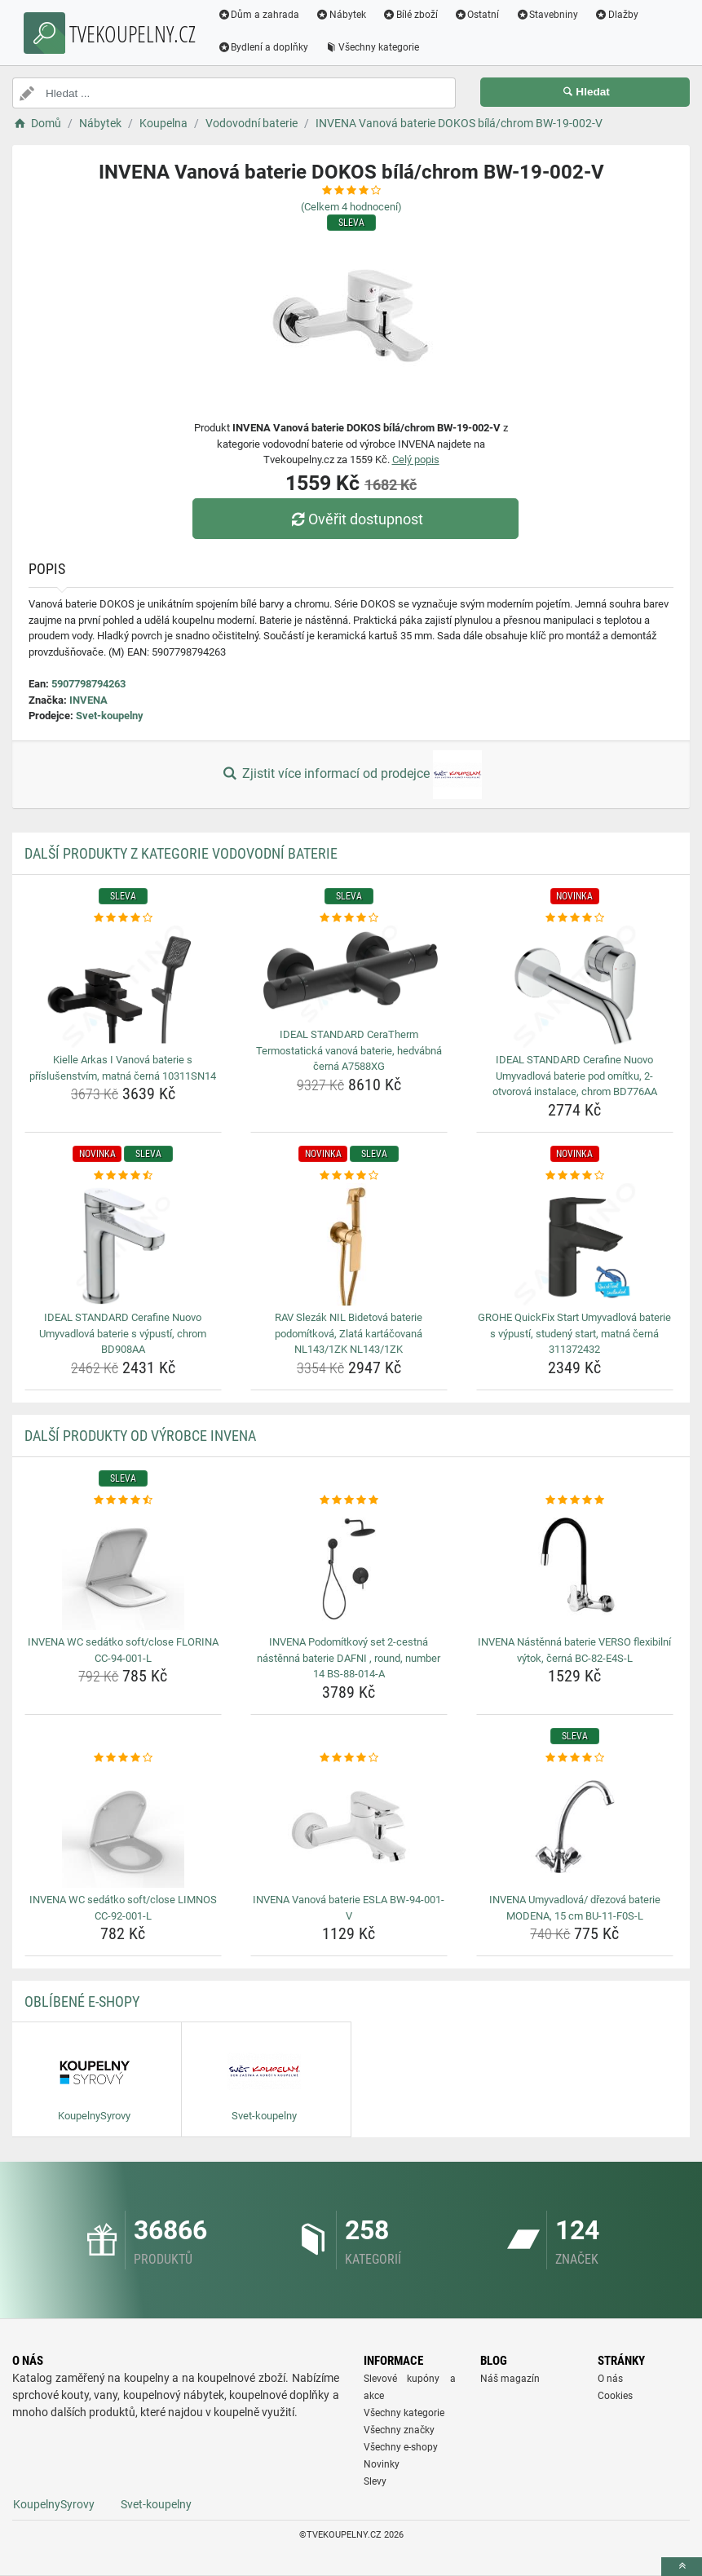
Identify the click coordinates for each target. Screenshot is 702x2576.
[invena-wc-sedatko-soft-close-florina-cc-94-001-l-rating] (123, 1500)
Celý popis (415, 459)
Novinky (382, 2464)
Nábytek (343, 14)
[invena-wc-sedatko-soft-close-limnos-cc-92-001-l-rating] (123, 1758)
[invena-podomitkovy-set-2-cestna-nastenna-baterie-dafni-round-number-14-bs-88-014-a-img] (349, 1569)
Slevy (375, 2481)
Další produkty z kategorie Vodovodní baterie (181, 853)
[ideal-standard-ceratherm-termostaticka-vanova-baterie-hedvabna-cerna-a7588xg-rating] (349, 918)
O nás (610, 2378)
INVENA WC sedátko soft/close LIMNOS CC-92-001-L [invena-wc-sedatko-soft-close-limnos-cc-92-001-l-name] (123, 1907)
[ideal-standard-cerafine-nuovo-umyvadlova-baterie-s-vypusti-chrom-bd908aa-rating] (123, 1176)
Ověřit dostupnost (354, 519)
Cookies (615, 2395)
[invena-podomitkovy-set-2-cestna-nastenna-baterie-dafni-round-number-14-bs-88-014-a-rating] (349, 1500)
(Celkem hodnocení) (351, 207)
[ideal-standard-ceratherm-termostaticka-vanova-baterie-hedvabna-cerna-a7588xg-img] (349, 974)
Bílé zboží (412, 14)
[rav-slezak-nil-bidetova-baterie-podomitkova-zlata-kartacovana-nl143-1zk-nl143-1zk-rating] (349, 1176)
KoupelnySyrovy (54, 2504)
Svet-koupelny (109, 715)
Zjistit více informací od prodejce (350, 774)
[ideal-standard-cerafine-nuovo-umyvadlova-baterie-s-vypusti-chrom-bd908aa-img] (123, 1244)
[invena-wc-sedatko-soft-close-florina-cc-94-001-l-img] (123, 1569)
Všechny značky (399, 2430)
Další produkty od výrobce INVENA (140, 1435)
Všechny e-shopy (401, 2447)
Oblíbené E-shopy (81, 2001)
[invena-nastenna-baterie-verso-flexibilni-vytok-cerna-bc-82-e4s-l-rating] (575, 1500)
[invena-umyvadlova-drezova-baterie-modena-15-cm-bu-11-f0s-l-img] (575, 1826)
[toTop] (681, 2566)
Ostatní (478, 14)
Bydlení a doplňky (265, 47)
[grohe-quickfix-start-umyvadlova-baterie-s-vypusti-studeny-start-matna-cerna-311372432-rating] (575, 1176)
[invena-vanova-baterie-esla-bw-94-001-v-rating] (349, 1758)
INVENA (88, 700)
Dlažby (619, 14)
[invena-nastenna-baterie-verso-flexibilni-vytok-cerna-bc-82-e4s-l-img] (575, 1569)
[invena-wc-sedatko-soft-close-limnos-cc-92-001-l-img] (123, 1826)
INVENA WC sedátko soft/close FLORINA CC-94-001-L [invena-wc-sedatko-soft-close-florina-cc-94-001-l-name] (123, 1650)
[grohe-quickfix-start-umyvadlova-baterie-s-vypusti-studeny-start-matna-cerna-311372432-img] (575, 1244)
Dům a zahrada (260, 14)
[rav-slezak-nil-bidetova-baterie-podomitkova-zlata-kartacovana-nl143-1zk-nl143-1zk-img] (349, 1244)
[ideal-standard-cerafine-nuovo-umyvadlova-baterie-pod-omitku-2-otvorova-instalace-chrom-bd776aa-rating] (575, 918)
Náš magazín (510, 2378)
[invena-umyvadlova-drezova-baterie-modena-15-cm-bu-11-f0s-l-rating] (575, 1758)
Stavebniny (549, 14)
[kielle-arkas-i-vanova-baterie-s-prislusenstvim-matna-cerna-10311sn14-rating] (123, 918)
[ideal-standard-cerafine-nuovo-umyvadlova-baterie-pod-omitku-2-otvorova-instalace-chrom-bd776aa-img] (575, 987)
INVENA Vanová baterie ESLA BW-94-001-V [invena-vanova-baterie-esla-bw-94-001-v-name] (348, 1907)
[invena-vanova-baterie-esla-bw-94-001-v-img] (349, 1826)
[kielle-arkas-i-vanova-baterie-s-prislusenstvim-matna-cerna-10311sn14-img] (123, 987)
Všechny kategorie (374, 47)
